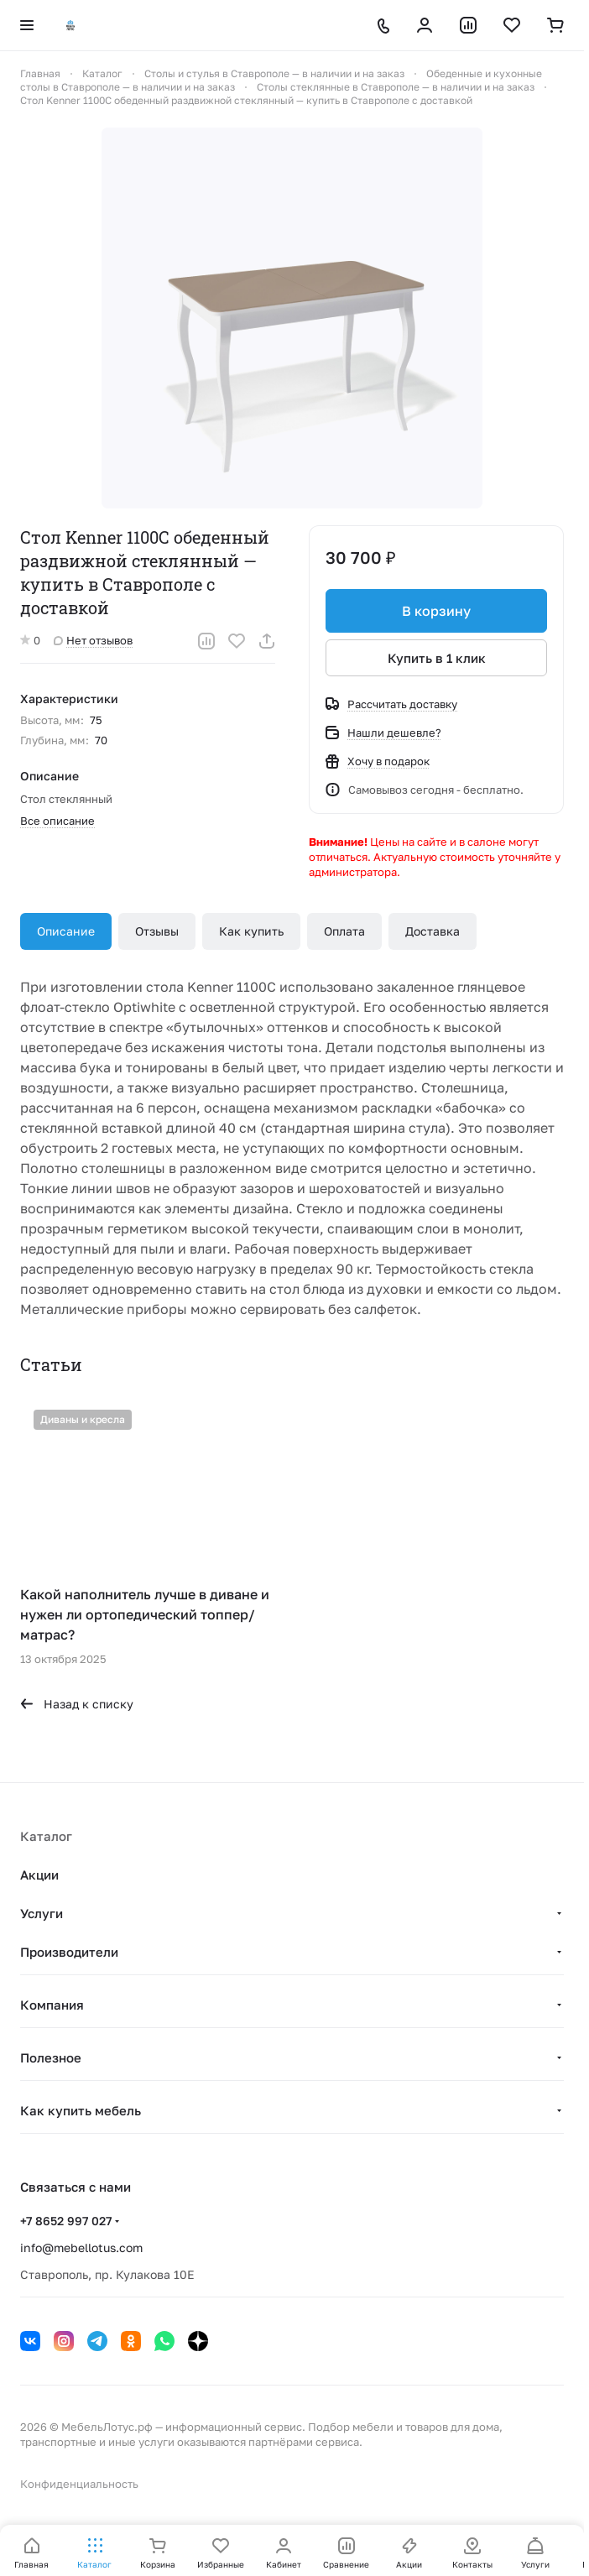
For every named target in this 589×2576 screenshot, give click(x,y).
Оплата (344, 931)
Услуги (41, 1913)
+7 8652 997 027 (66, 2221)
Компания (52, 2004)
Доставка (432, 931)
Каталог (46, 1835)
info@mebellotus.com (81, 2247)
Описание (66, 931)
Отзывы (157, 931)
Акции (39, 1874)
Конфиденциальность (79, 2483)
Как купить (251, 931)
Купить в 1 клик (437, 657)
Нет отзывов (93, 640)
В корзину (436, 610)
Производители (69, 1951)
